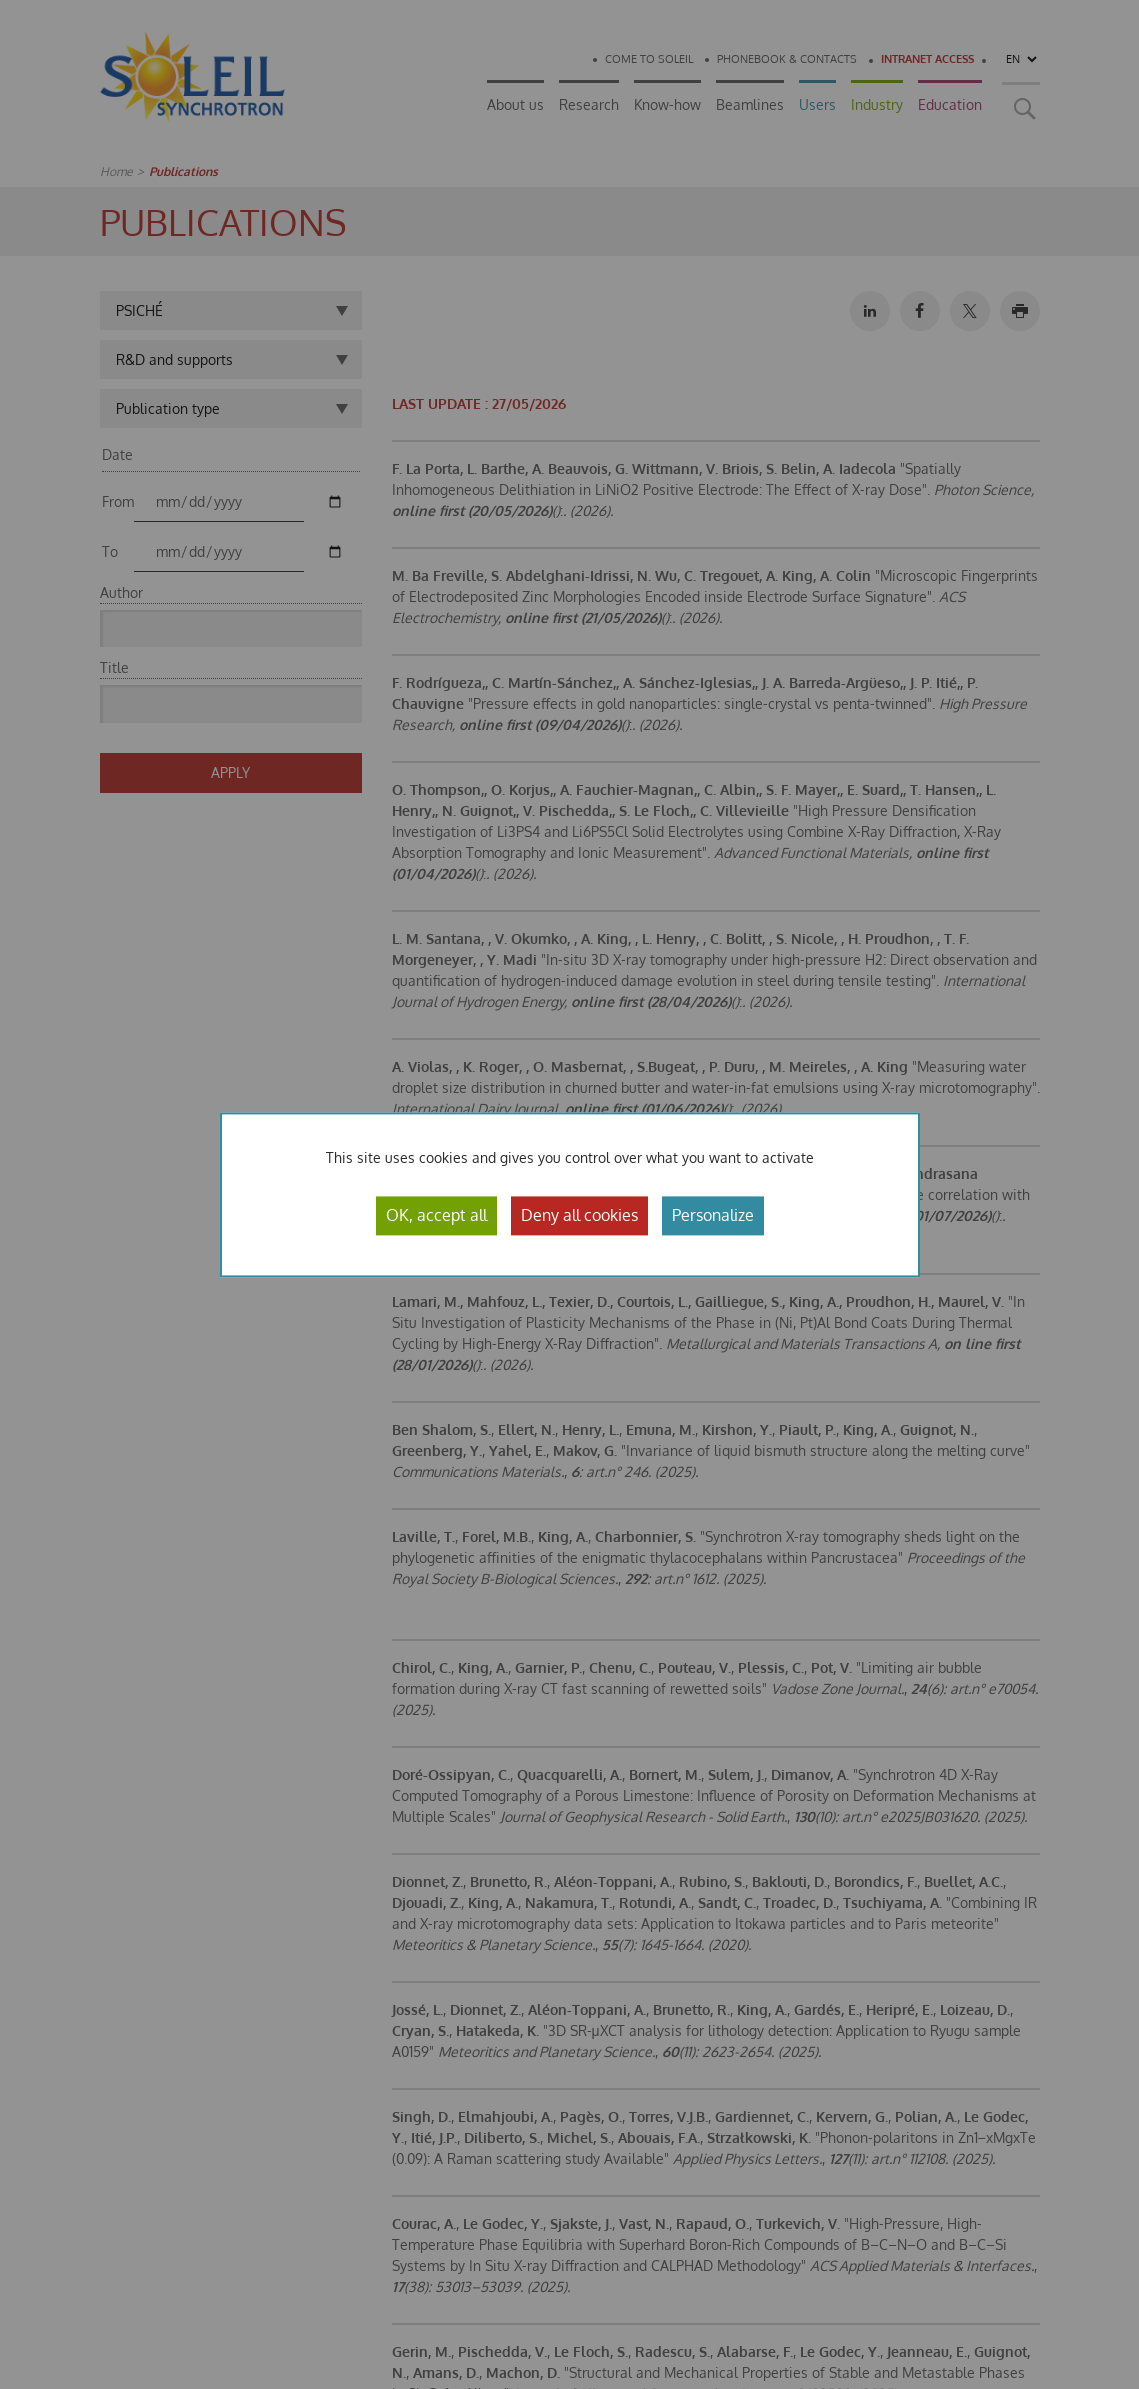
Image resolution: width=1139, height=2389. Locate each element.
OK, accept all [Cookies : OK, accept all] (436, 1215)
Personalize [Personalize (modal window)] (713, 1215)
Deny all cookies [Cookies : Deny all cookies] (579, 1215)
